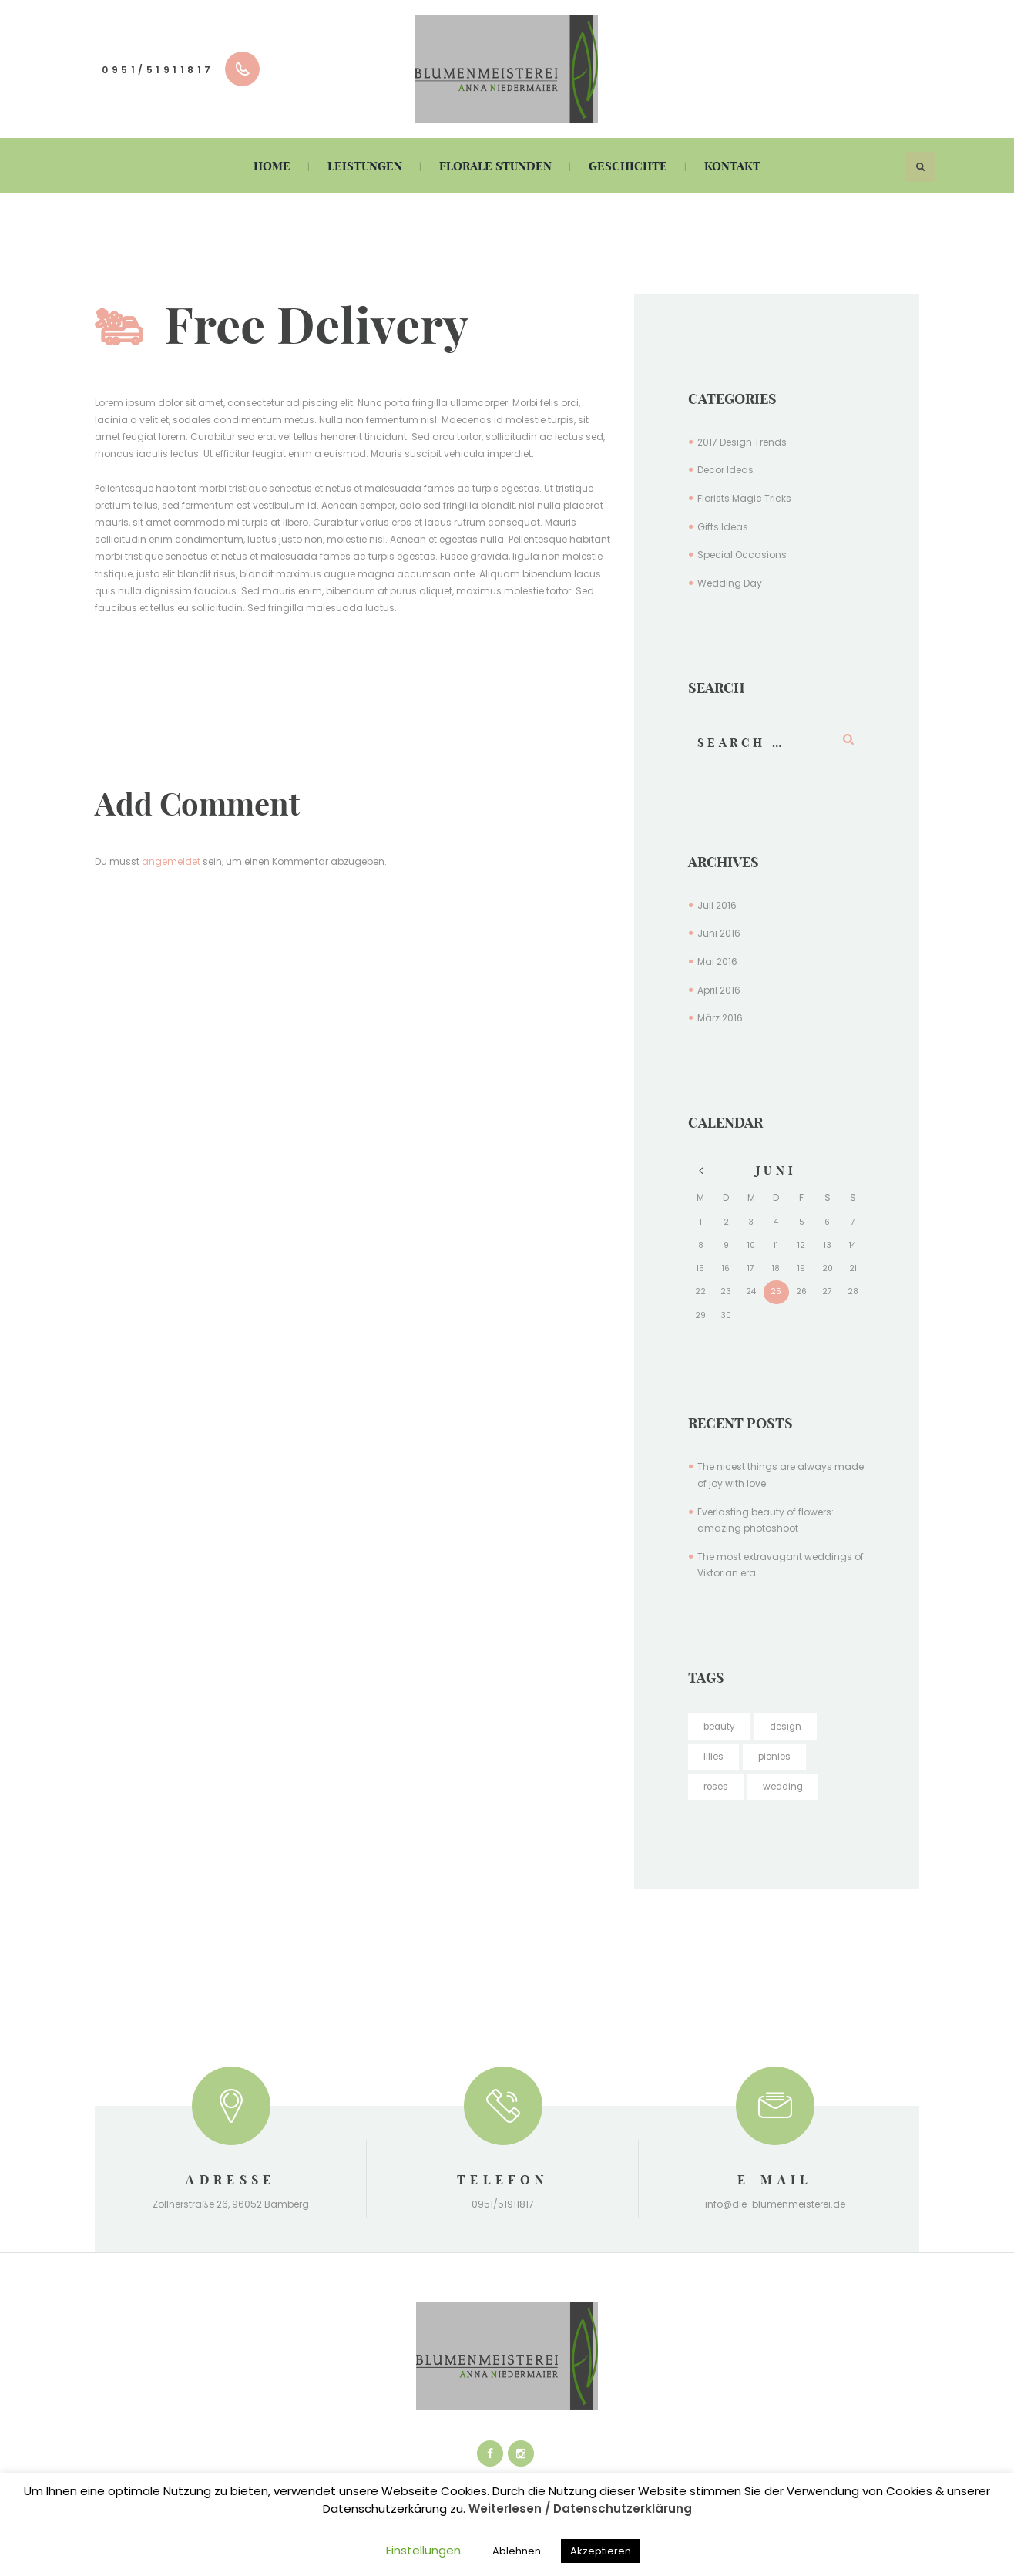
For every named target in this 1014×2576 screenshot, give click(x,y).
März (720, 1017)
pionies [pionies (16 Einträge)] (775, 1756)
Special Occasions (742, 554)
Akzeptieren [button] (600, 2551)
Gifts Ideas (722, 526)
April (718, 990)
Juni (718, 933)
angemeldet (171, 861)
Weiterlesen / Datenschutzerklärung (580, 2508)
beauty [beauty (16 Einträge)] (720, 1726)
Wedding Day (729, 583)
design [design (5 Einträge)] (787, 1726)
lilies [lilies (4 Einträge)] (713, 1756)
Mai (717, 961)
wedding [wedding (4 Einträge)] (785, 1786)
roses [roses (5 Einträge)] (716, 1786)
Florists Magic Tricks (744, 498)
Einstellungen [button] (423, 2550)
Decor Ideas (725, 469)
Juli (717, 905)
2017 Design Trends (742, 442)
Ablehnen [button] (516, 2551)
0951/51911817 (158, 69)
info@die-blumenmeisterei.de (775, 2204)
